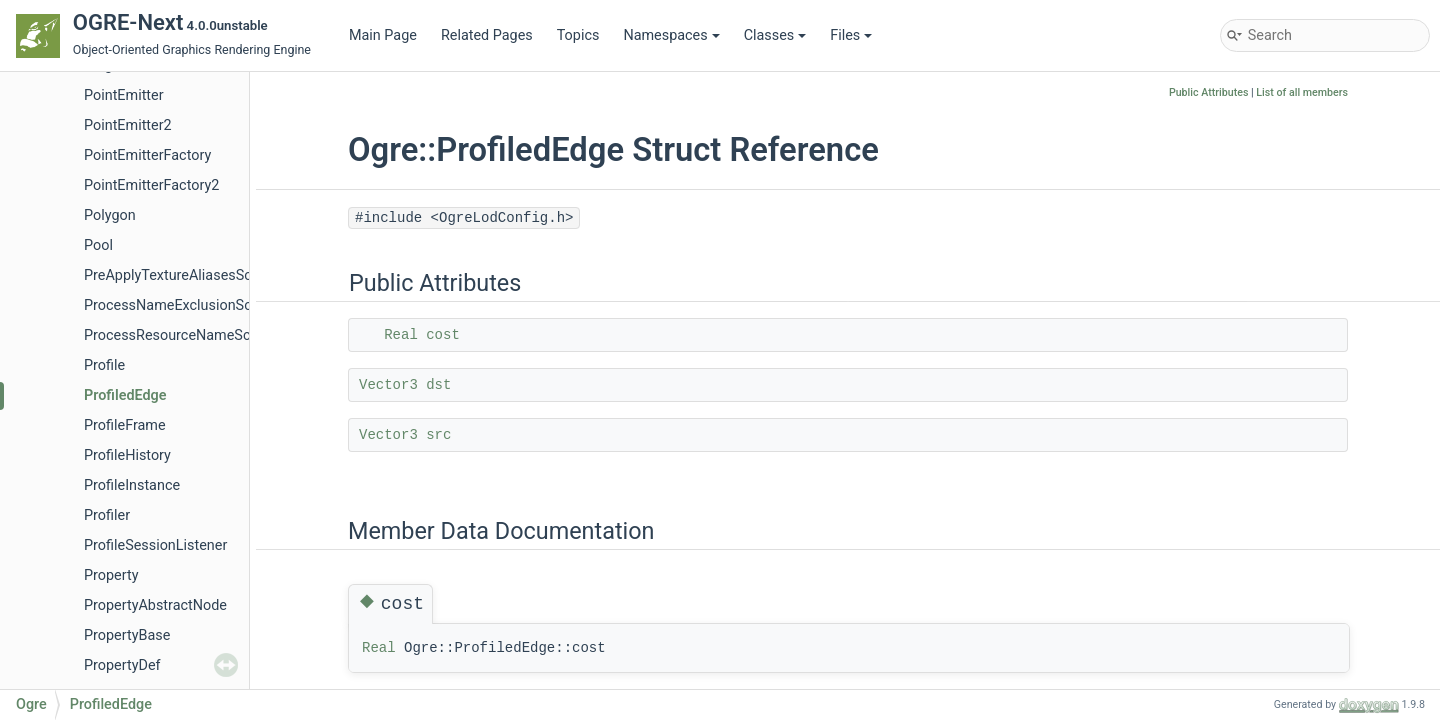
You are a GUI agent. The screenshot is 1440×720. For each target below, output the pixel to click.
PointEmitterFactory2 (151, 185)
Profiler (107, 515)
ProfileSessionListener (155, 545)
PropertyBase (127, 635)
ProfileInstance (132, 485)
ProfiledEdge (125, 395)
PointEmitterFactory (147, 155)
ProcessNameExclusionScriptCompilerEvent (225, 305)
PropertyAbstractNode (155, 605)
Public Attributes (1209, 92)
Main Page (383, 35)
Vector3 (388, 385)
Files (851, 35)
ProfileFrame (125, 425)
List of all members (1302, 92)
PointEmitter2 (128, 125)
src (438, 435)
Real (401, 335)
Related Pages (487, 35)
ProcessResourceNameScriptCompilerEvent (224, 335)
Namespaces (671, 35)
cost (443, 335)
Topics (578, 35)
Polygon (110, 215)
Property (111, 575)
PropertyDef (122, 665)
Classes (775, 35)
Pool (98, 245)
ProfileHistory (127, 455)
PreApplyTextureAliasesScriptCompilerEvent (225, 275)
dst (438, 385)
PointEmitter (124, 95)
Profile (104, 365)
